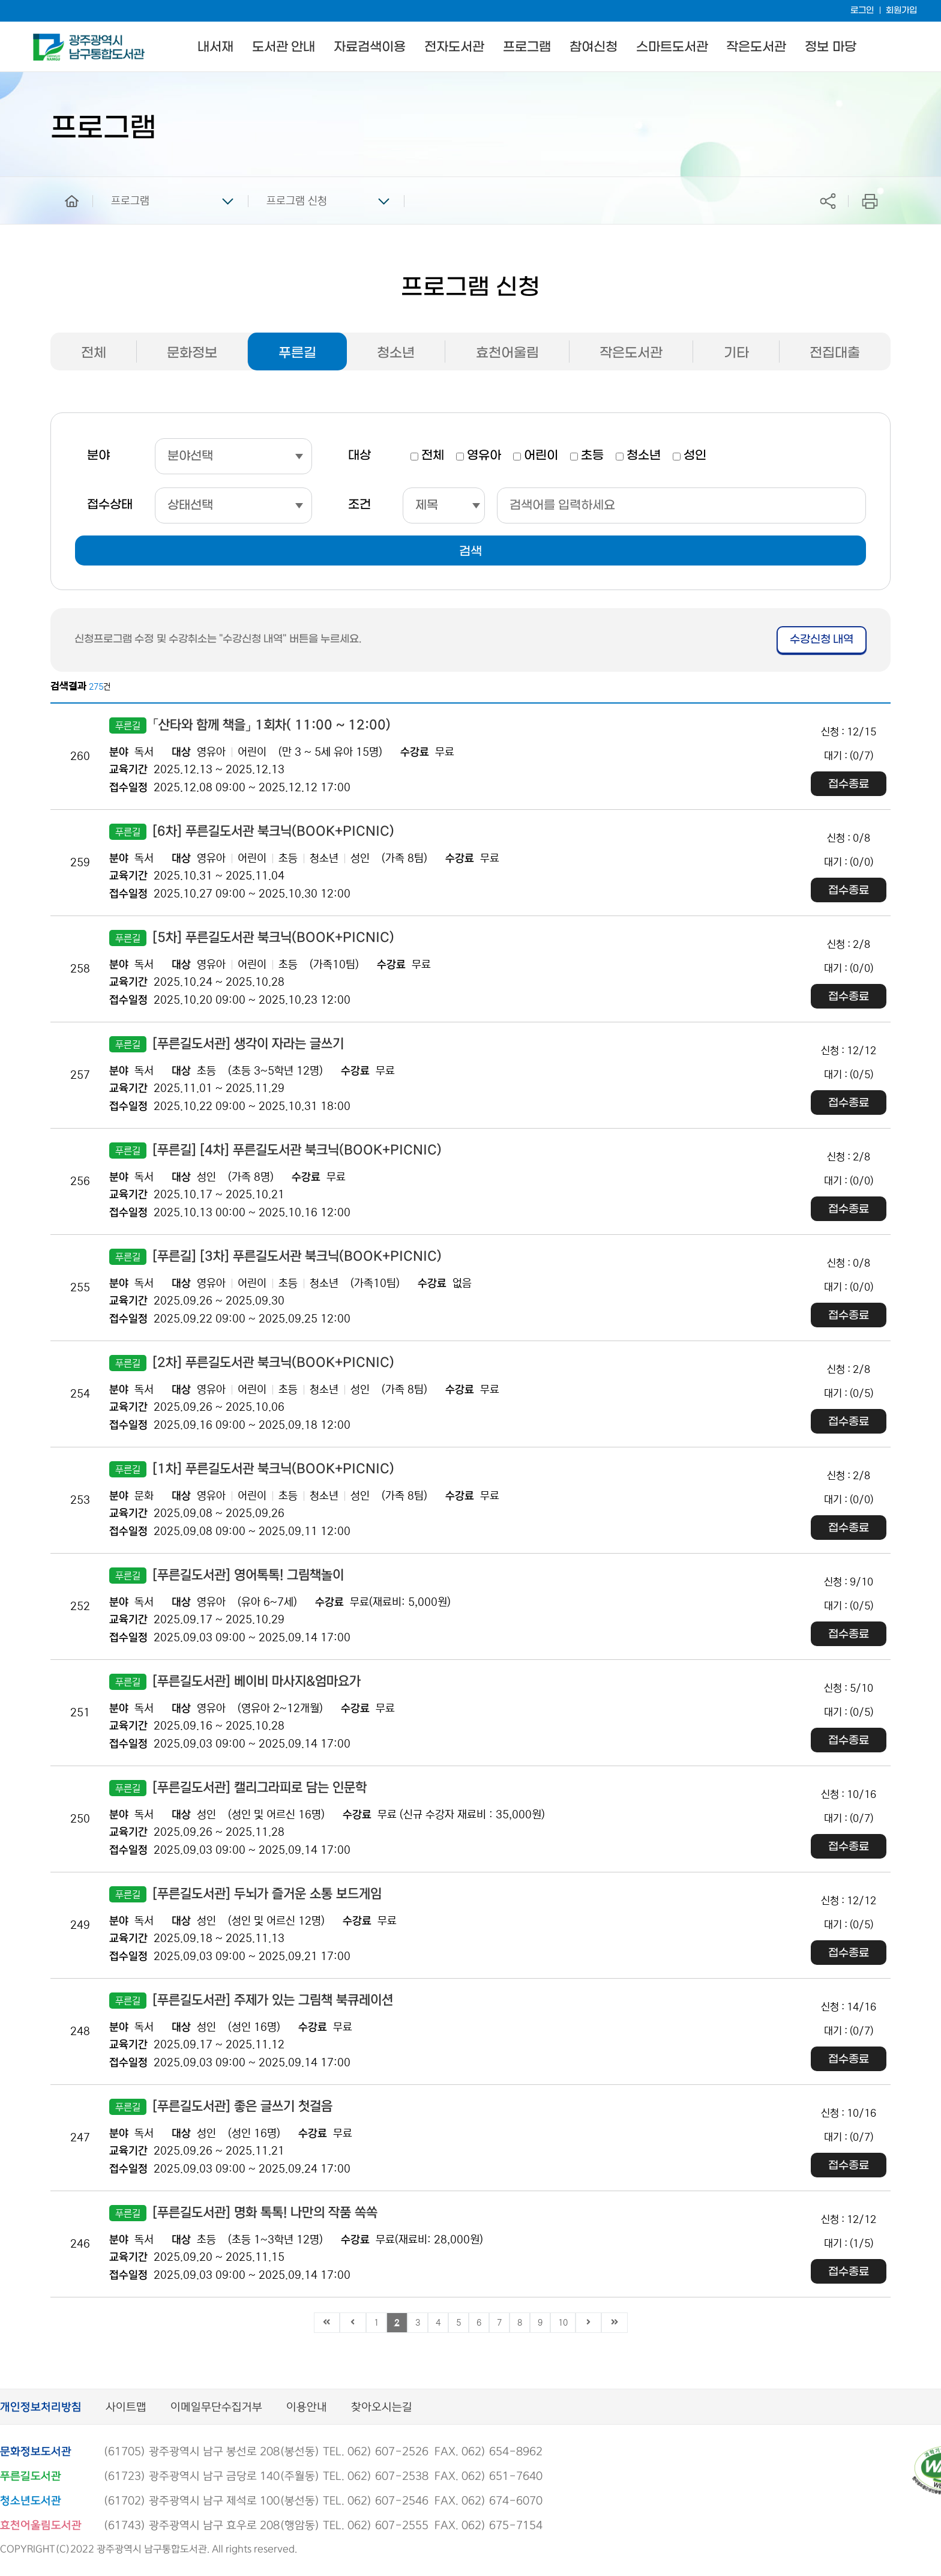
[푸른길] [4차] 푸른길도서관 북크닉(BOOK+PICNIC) (275, 1150)
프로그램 (527, 47)
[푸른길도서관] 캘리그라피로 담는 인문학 (238, 1788)
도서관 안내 (283, 47)
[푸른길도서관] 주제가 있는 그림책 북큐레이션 (251, 2000)
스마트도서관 (672, 47)
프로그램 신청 (296, 201)
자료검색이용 (370, 47)
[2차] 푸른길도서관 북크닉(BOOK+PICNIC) (251, 1363)
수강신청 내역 (822, 639)
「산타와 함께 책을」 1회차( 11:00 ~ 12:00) (250, 725)
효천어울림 (507, 353)
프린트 (870, 200)
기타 (736, 353)
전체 (93, 353)
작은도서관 (756, 47)
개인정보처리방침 (41, 2407)
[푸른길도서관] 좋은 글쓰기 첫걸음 (220, 2107)
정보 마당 (830, 47)
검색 (470, 551)
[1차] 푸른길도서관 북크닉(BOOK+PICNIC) (251, 1469)
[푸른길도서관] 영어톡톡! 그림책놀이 (226, 1575)
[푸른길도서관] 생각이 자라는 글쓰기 (226, 1044)
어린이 (541, 455)
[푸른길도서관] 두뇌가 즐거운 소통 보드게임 (245, 1894)
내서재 (215, 47)
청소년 (396, 353)
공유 (827, 200)
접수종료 (848, 784)
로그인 (862, 10)
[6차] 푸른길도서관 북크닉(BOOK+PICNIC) (251, 832)
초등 (592, 455)
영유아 (484, 455)
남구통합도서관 (49, 39)
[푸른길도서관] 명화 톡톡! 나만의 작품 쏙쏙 (243, 2213)
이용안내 (306, 2407)
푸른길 (297, 353)
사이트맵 (126, 2407)
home (63, 182)
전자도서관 (454, 47)
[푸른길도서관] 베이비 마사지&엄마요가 (235, 1682)
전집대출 (835, 353)
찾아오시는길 (381, 2407)
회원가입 (901, 10)
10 (563, 2322)
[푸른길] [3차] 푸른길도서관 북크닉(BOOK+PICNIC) (275, 1257)
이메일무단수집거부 (216, 2407)
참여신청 (594, 47)
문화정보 (192, 353)
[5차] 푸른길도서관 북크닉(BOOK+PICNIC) (251, 938)
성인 (695, 455)
